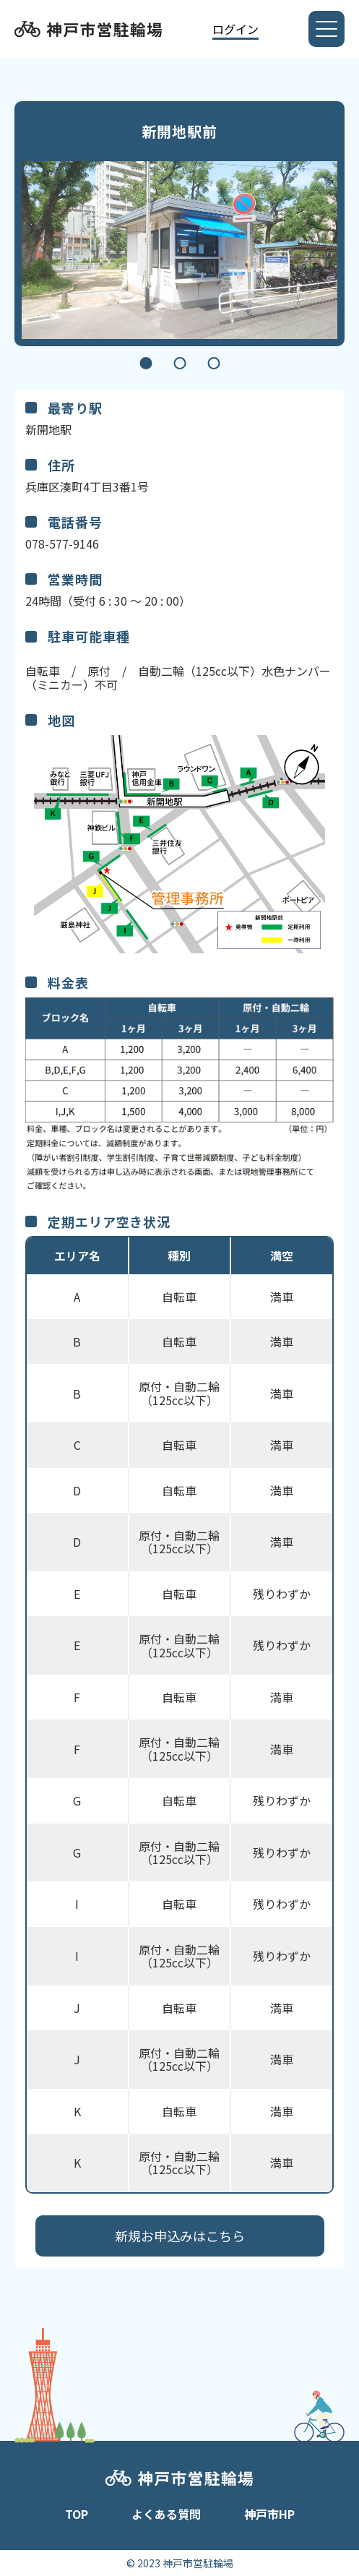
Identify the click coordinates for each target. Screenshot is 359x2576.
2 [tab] (179, 363)
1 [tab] (145, 363)
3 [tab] (213, 363)
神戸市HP (269, 2513)
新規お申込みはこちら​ (180, 2235)
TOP (76, 2513)
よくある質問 (166, 2513)
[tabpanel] (179, 250)
